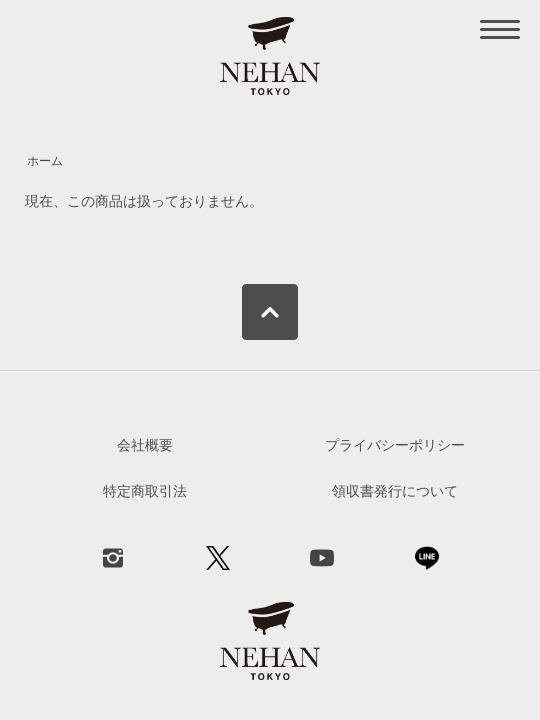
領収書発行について (395, 491)
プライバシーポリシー (395, 445)
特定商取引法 (145, 491)
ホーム (45, 161)
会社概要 (145, 445)
